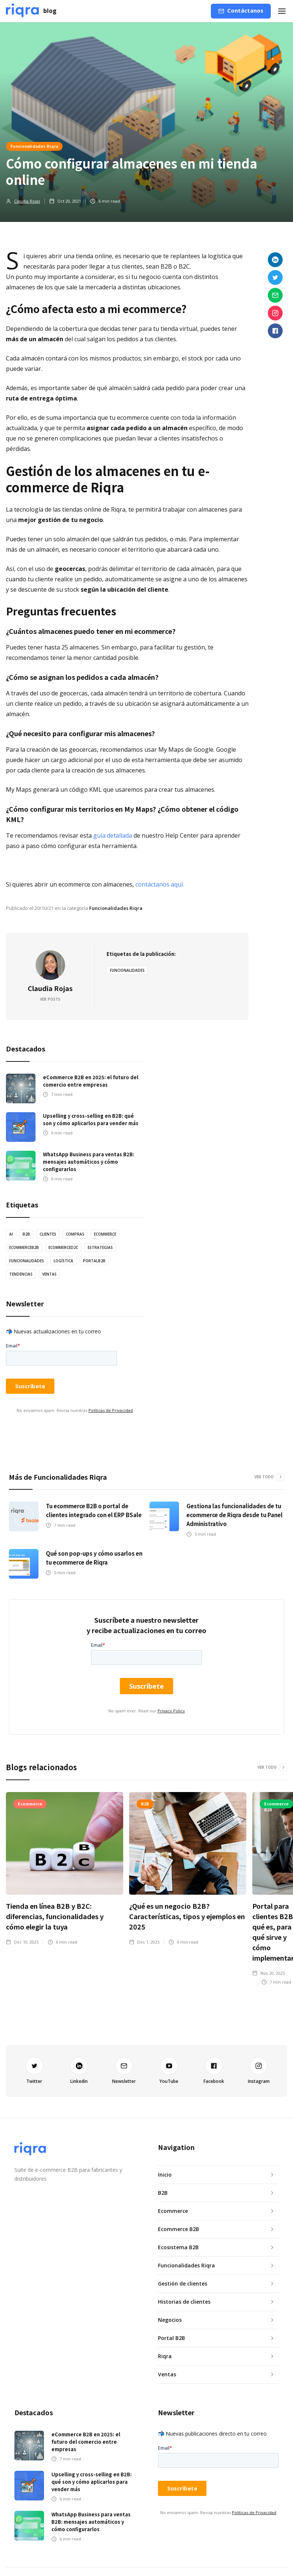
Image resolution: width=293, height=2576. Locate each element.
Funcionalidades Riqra (34, 146)
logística (63, 1260)
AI (11, 1234)
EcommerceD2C (63, 1247)
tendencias (21, 1274)
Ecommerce (105, 1234)
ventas (49, 1274)
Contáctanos (245, 10)
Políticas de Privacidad (110, 1410)
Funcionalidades (127, 970)
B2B (26, 1234)
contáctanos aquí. (159, 884)
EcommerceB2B (24, 1247)
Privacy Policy (171, 1711)
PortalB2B (94, 1260)
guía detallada (112, 835)
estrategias (100, 1247)
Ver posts (50, 999)
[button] (282, 11)
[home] (31, 11)
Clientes (48, 1234)
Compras (75, 1234)
